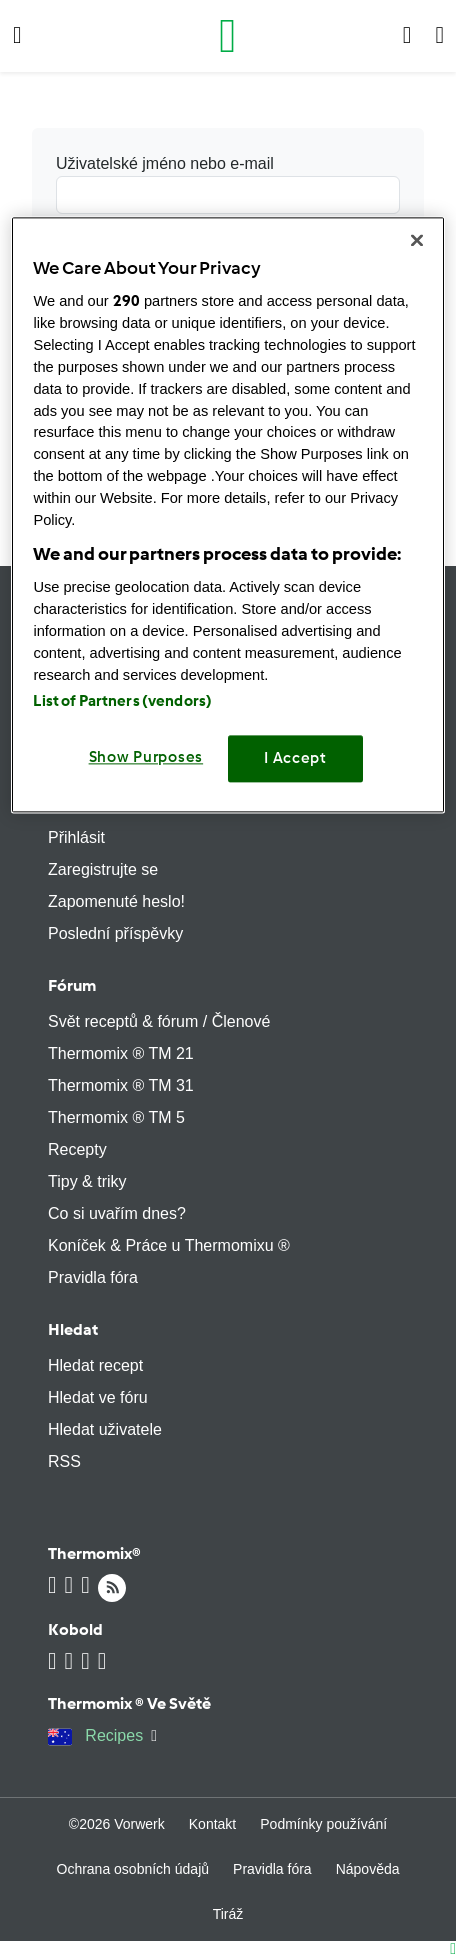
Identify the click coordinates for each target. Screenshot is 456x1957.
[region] (227, 514)
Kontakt (212, 1824)
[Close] (417, 240)
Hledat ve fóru (98, 1397)
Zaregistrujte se (103, 869)
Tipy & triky (87, 1181)
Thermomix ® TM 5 (116, 1117)
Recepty (77, 1149)
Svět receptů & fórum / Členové (159, 1021)
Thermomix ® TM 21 (121, 1053)
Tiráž (228, 1914)
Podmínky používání (323, 1824)
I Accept (295, 759)
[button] (17, 36)
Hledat (73, 1329)
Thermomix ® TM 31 (121, 1085)
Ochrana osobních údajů (133, 1869)
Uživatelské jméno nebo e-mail (228, 184)
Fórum (72, 985)
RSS (64, 1461)
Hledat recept (95, 1365)
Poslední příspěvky (115, 933)
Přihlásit (76, 837)
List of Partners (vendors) (122, 702)
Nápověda (368, 1869)
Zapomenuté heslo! (116, 901)
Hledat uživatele (105, 1429)
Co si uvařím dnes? (117, 1213)
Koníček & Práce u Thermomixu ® (169, 1245)
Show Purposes (146, 758)
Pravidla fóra (93, 1277)
